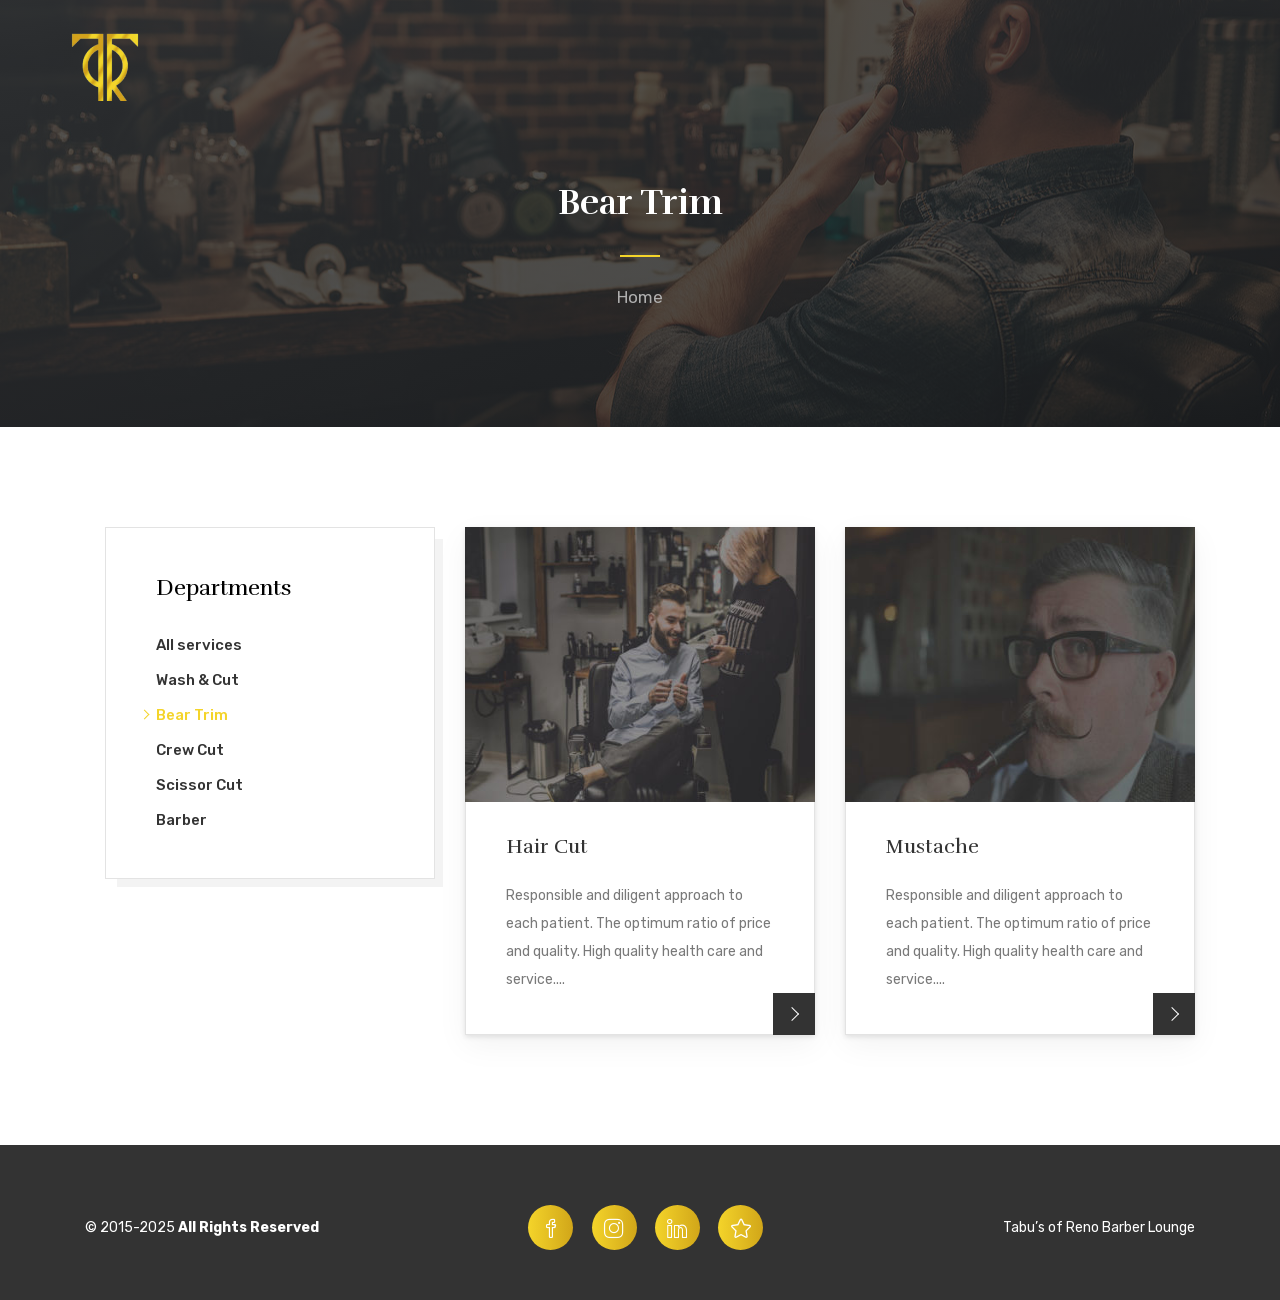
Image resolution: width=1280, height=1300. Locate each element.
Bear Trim (192, 715)
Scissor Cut (199, 785)
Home (640, 297)
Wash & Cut (197, 680)
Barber (181, 820)
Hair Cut (547, 846)
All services (199, 645)
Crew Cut (190, 750)
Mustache (932, 846)
